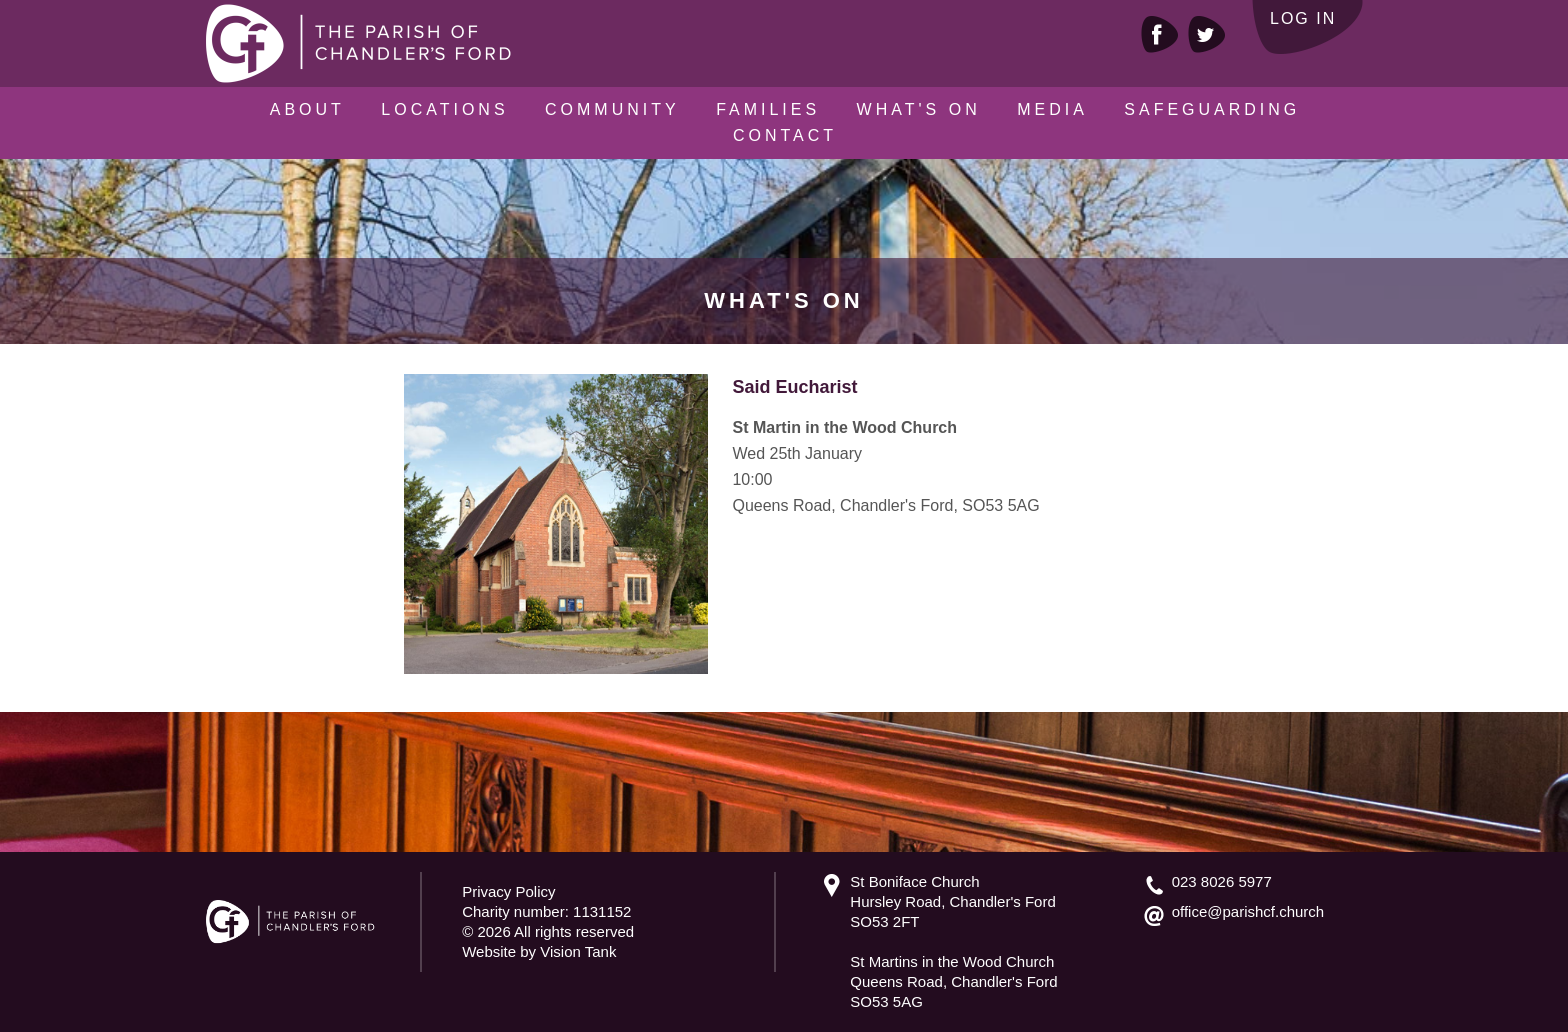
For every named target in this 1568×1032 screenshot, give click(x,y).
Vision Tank (578, 951)
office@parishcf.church (1248, 911)
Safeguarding (1212, 109)
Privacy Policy (508, 891)
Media (1052, 109)
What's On (919, 109)
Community (612, 109)
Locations (444, 109)
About (307, 109)
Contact (785, 135)
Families (768, 109)
